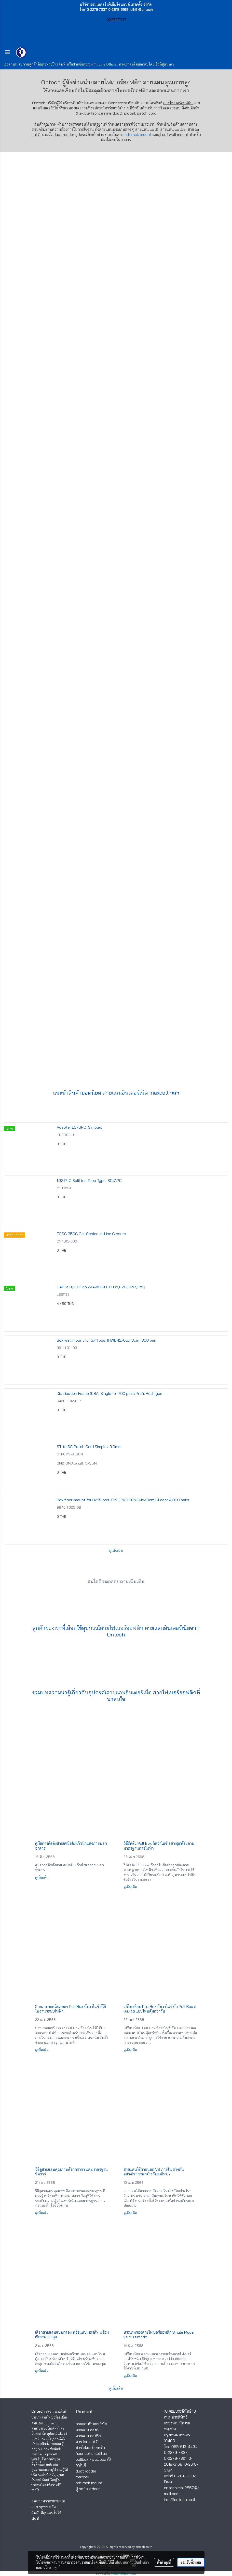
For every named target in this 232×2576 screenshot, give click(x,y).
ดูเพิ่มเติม (116, 1550)
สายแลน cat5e (88, 2435)
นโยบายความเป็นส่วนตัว (132, 2562)
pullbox (82, 2459)
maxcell (82, 2476)
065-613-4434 (184, 2446)
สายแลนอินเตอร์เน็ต (125, 1092)
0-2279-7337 (175, 2452)
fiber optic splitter (92, 2453)
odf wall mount (175, 134)
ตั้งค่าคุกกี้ (164, 2562)
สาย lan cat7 (87, 2441)
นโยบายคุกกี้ (51, 2567)
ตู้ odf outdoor (88, 2488)
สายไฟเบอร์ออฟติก (129, 90)
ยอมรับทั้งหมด (190, 2562)
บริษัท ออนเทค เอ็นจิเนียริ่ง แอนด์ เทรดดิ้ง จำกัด (115, 4)
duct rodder (64, 134)
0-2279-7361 (175, 2458)
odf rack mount (137, 134)
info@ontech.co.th (180, 2499)
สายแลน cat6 (87, 2429)
